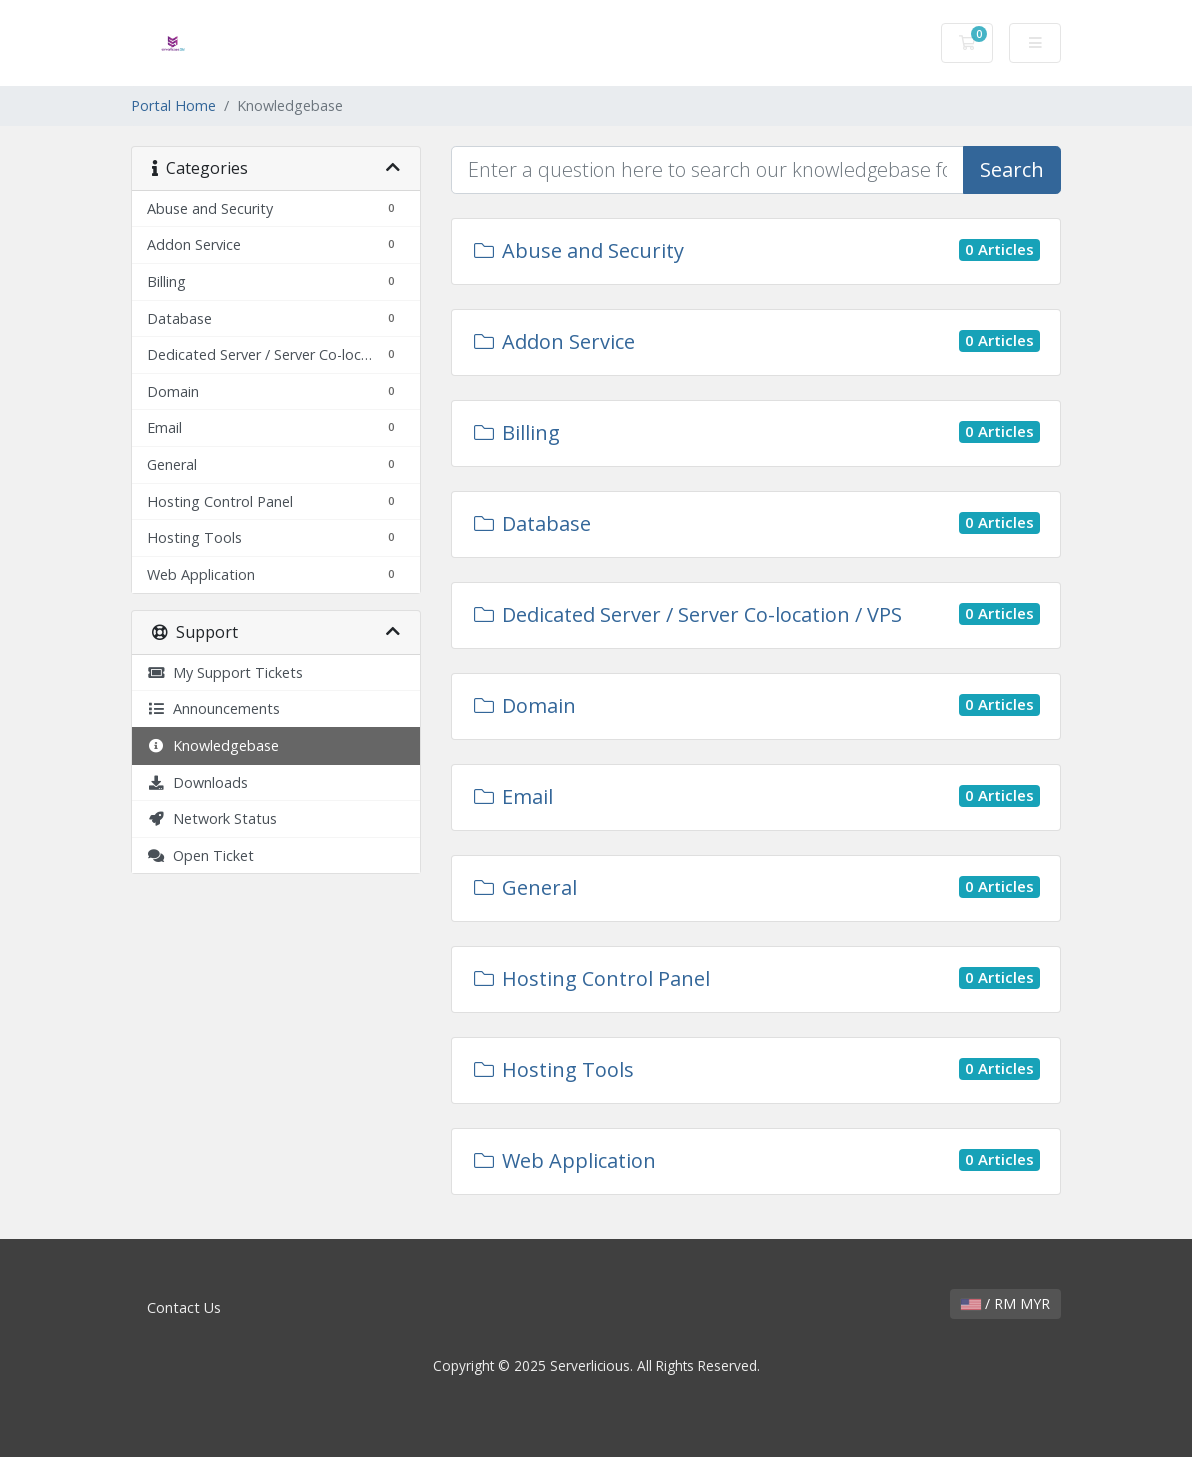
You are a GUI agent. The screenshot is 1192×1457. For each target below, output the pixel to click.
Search (1012, 169)
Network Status (212, 818)
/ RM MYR (1005, 1303)
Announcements (213, 708)
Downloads (197, 782)
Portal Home (173, 105)
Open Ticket (200, 855)
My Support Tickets (225, 672)
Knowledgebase (213, 745)
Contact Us (184, 1307)
